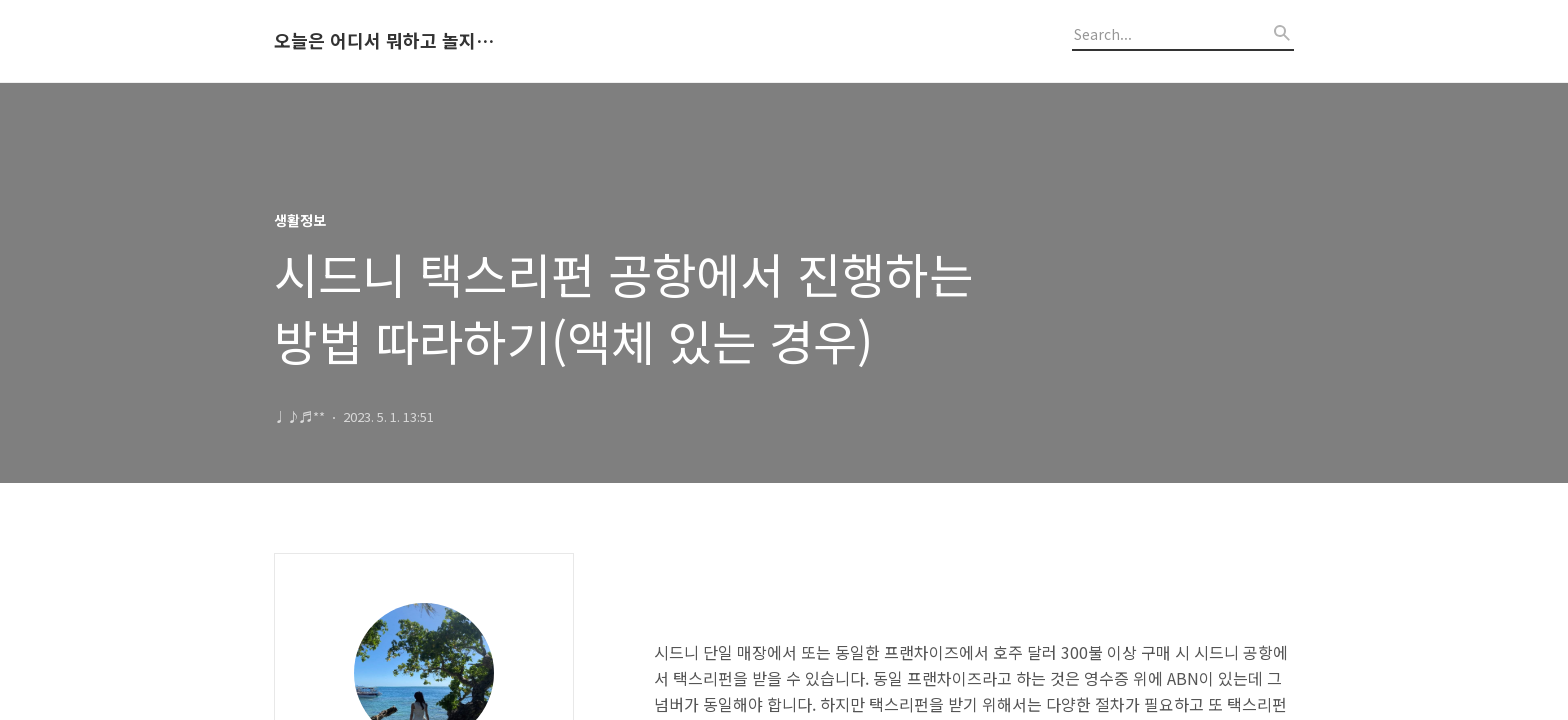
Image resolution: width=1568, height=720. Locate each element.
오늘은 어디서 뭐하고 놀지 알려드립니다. (384, 41)
